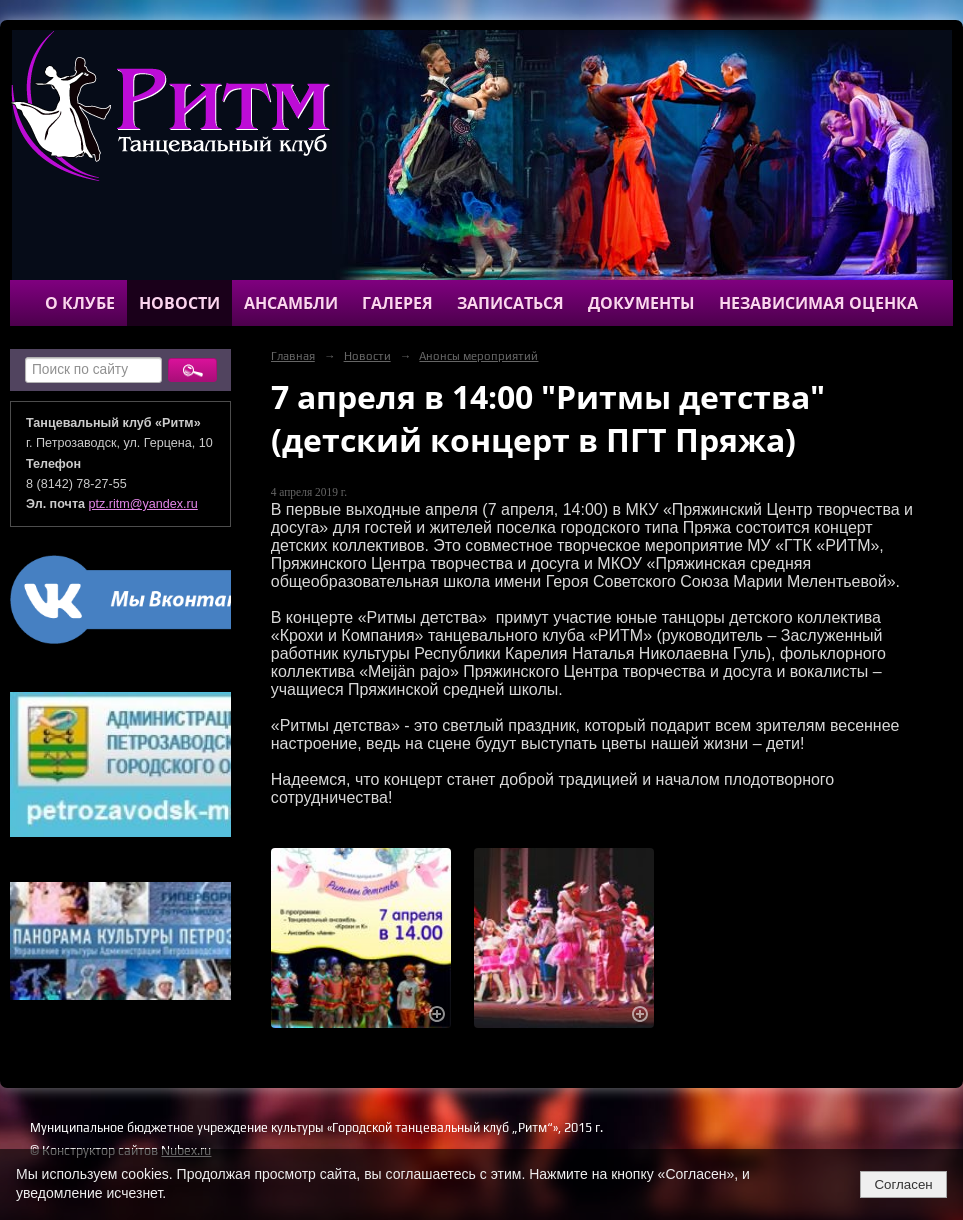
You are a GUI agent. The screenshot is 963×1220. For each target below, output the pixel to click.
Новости (179, 303)
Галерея (397, 303)
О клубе (80, 303)
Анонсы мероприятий (478, 356)
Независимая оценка (818, 303)
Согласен (903, 1184)
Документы (641, 303)
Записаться (510, 303)
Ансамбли (291, 303)
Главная (293, 356)
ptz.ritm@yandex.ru (143, 504)
